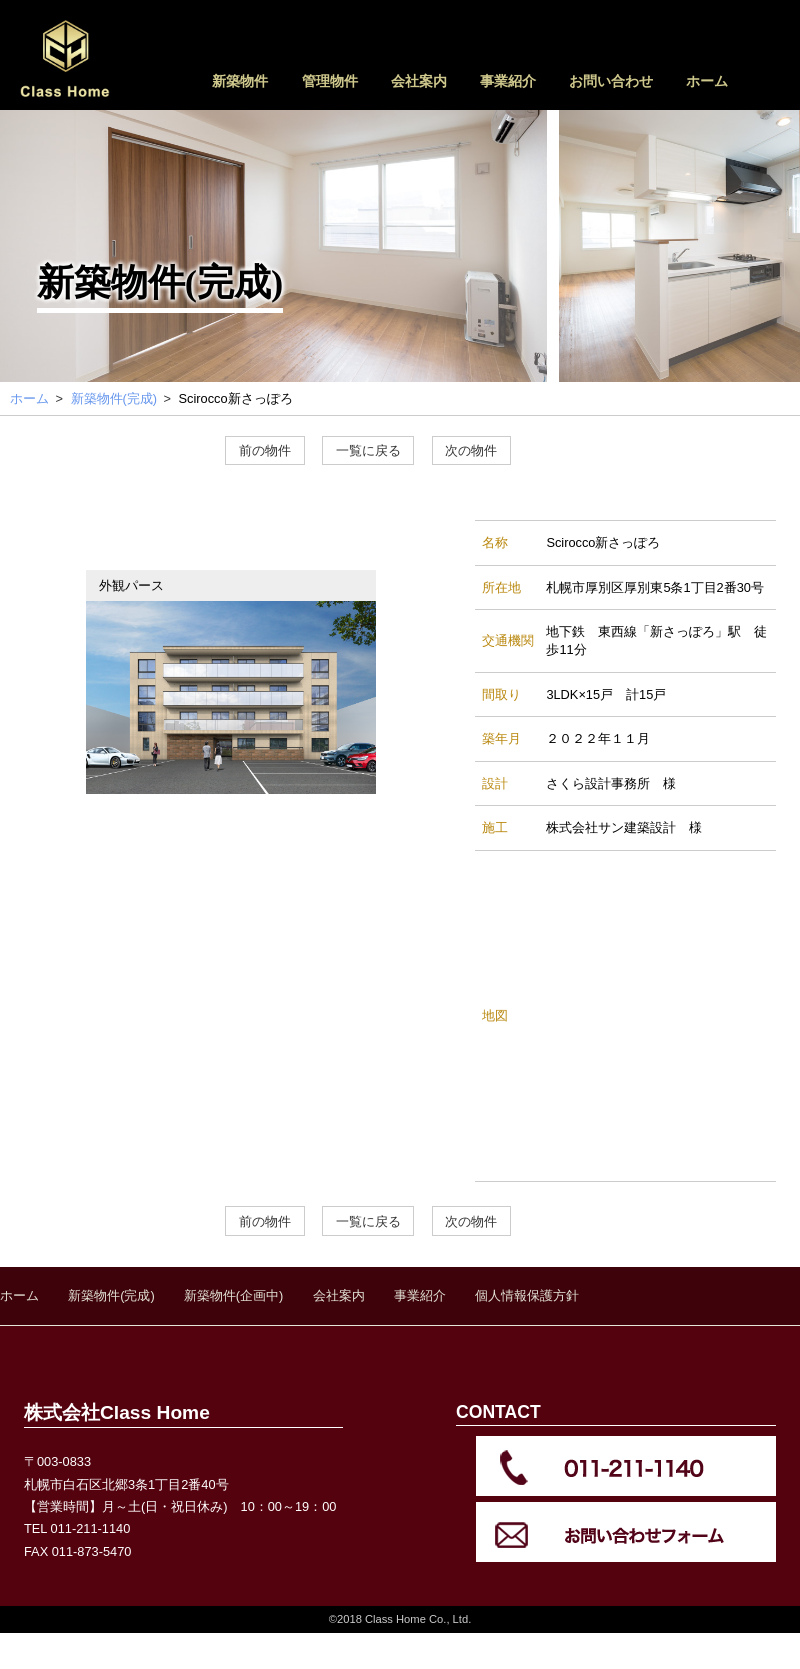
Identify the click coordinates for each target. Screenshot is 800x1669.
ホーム (707, 81)
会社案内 (419, 81)
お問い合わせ (611, 81)
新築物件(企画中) (234, 1295)
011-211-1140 (91, 1528)
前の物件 (265, 450)
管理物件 (330, 81)
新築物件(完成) (111, 1295)
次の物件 (471, 450)
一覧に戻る (368, 450)
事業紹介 (508, 81)
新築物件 (240, 81)
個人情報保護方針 (527, 1295)
